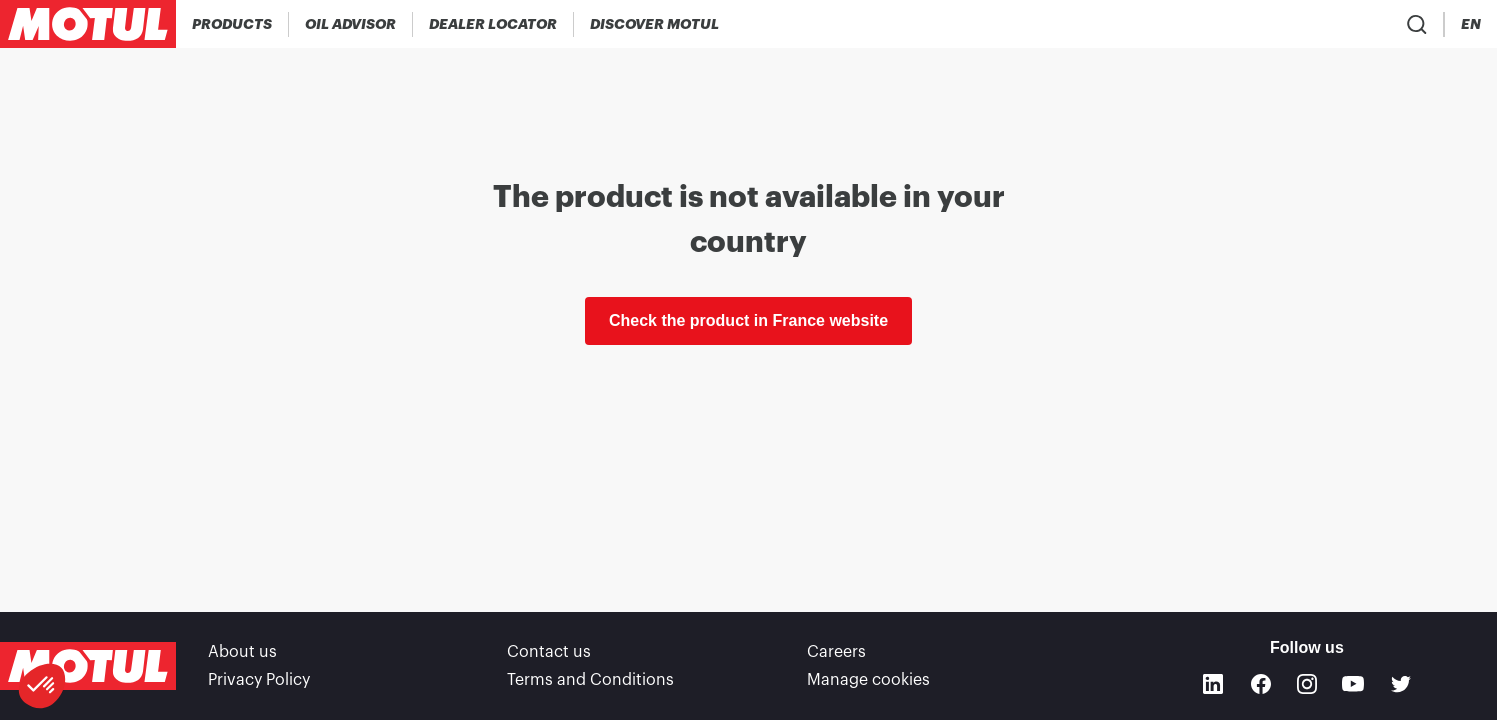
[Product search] (1355, 24)
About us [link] (242, 652)
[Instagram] (1307, 684)
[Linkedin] (1213, 684)
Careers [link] (836, 652)
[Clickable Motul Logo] (88, 24)
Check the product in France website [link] (748, 320)
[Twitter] (1401, 684)
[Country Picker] (1413, 24)
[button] (42, 686)
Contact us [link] (549, 652)
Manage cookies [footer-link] (868, 680)
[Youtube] (1353, 684)
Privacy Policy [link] (259, 680)
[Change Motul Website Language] (1471, 24)
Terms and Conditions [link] (590, 680)
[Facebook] (1261, 684)
